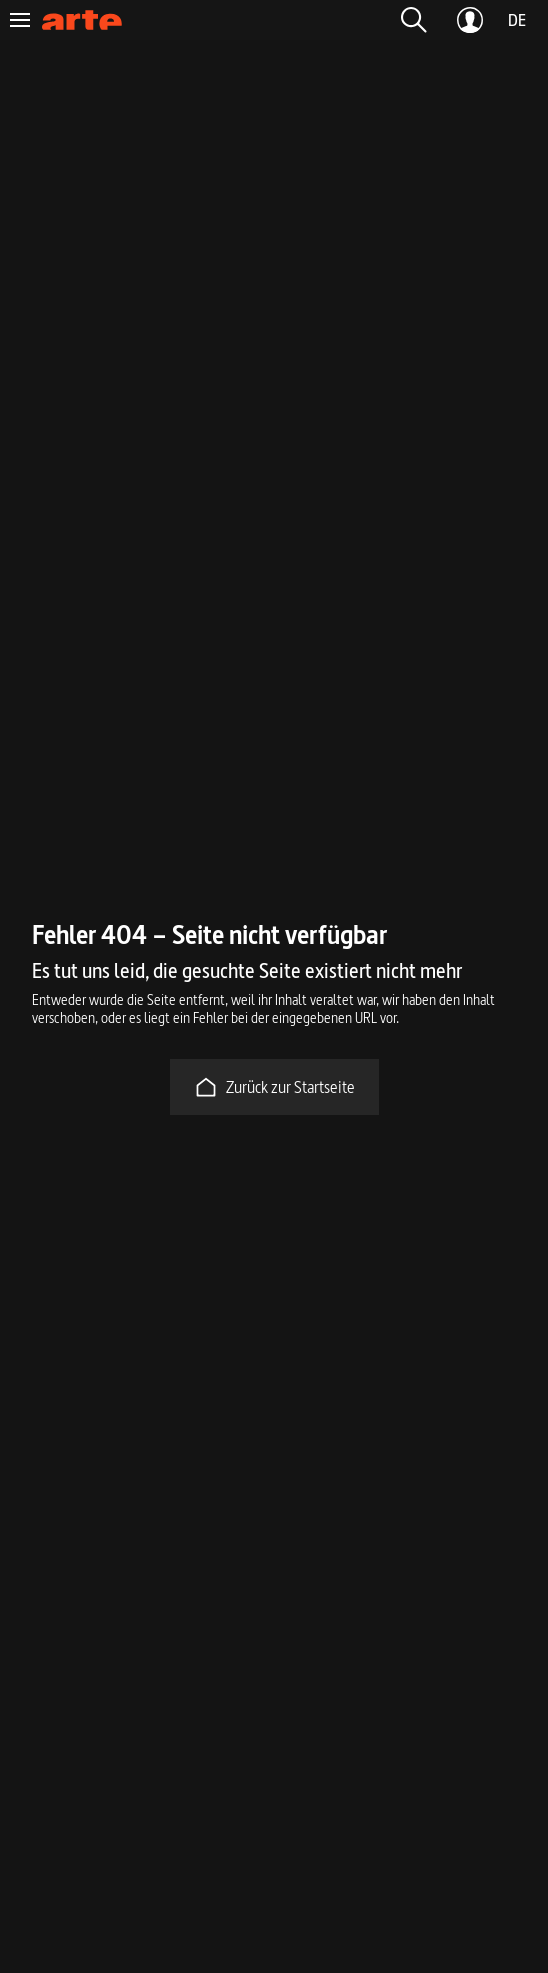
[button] (414, 20)
